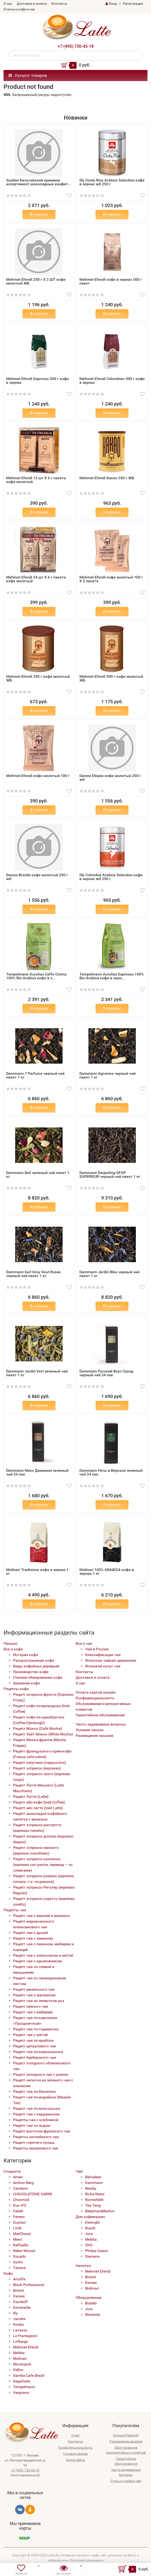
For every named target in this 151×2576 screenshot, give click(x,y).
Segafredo (21, 2381)
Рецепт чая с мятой (30, 2034)
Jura (89, 2233)
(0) (18, 195)
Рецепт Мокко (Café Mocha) (37, 1728)
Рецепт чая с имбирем (33, 2012)
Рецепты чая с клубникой (35, 2120)
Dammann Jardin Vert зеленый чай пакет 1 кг (37, 1373)
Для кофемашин (90, 2216)
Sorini (18, 2262)
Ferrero (19, 2216)
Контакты (59, 3)
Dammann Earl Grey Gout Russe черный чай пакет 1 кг (33, 1274)
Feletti (18, 2211)
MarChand (22, 2233)
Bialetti (91, 2303)
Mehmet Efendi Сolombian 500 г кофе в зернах (112, 380)
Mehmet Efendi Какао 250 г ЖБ (106, 478)
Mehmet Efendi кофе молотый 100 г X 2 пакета (111, 579)
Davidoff (20, 2302)
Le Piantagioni (25, 2336)
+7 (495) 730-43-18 (76, 46)
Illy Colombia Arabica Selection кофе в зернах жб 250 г (111, 877)
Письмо (10, 1643)
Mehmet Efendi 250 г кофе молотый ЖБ (38, 678)
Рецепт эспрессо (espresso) (37, 1768)
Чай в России (97, 1649)
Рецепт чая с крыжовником (37, 1961)
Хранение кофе (26, 1683)
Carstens (20, 2188)
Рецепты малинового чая (35, 2148)
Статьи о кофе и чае (19, 9)
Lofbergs (20, 2341)
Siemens (92, 2256)
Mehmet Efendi (25, 2347)
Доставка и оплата (32, 3)
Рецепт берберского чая (34, 2057)
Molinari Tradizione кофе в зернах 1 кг (37, 1571)
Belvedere (93, 2177)
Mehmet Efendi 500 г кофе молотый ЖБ (111, 678)
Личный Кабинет (126, 2435)
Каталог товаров (28, 75)
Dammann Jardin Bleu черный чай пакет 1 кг (109, 1274)
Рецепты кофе (16, 1689)
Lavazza (20, 2330)
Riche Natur (95, 2194)
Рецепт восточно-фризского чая (41, 2131)
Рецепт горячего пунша (34, 2142)
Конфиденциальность (95, 1698)
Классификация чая (103, 1655)
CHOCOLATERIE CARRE (32, 2194)
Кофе (8, 2273)
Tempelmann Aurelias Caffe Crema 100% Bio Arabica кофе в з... (36, 976)
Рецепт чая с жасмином (34, 1995)
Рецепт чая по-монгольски (36, 2108)
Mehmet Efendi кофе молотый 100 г (38, 775)
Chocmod (21, 2199)
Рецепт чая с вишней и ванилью (41, 1915)
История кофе (25, 1655)
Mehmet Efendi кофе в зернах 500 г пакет (110, 281)
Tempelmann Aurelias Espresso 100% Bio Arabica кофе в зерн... (111, 976)
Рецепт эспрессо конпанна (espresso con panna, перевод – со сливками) (43, 1865)
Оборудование (88, 2297)
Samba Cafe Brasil (28, 2375)
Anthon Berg (23, 2182)
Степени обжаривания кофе (37, 1677)
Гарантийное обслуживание (100, 1715)
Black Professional (28, 2285)
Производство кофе (30, 1672)
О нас (8, 3)
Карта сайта (75, 2460)
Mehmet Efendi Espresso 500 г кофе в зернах (37, 380)
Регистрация (133, 3)
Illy (15, 2313)
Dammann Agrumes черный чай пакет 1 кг (107, 1075)
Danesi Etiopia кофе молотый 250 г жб (110, 777)
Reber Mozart (24, 2250)
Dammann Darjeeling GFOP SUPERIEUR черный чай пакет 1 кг (109, 1174)
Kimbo (18, 2324)
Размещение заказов (94, 1735)
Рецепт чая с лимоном (33, 1938)
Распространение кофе (33, 1660)
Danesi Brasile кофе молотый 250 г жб (37, 877)
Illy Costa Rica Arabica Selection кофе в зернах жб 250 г (112, 182)
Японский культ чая (102, 1666)
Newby (90, 2188)
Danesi (19, 2296)
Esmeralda (22, 2307)
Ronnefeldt (94, 2199)
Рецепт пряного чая (30, 2006)
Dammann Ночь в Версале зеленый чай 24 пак (110, 1472)
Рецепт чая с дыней (30, 1932)
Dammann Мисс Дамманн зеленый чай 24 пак (37, 1472)
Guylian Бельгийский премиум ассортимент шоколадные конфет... (38, 182)
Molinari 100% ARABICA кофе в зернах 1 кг (106, 1571)
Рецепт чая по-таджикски (36, 2029)
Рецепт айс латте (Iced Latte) (38, 1808)
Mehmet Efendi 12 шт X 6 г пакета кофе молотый (36, 480)
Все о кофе (13, 1649)
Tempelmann (24, 2387)
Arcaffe (19, 2279)
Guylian (19, 2222)
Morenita (92, 2314)
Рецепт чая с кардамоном (36, 2114)
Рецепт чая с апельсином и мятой (43, 1955)
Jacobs (19, 2319)
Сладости (12, 2171)
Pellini (18, 2370)
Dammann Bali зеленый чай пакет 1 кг (37, 1174)
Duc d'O (19, 2205)
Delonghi (92, 2222)
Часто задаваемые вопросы (101, 1724)
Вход (111, 3)
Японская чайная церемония (110, 1660)
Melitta (19, 2353)
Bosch (90, 2228)
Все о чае (84, 1643)
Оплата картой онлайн (96, 1692)
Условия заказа (90, 1730)
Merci (17, 2239)
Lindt (17, 2228)
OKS (88, 2245)
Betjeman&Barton (99, 2211)
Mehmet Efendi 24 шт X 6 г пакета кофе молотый (36, 579)
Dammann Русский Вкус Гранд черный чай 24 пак (106, 1373)
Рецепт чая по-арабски (33, 2040)
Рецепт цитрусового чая (34, 2046)
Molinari (20, 2358)
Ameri (18, 2177)
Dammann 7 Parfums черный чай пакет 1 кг (35, 1075)
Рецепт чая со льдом (31, 2125)
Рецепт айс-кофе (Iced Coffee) (39, 1802)
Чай (79, 2171)
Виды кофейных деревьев (36, 1666)
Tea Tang (93, 2205)
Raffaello (20, 2245)
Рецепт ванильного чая (34, 1989)
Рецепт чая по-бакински (34, 2091)
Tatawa (19, 2267)
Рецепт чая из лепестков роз (38, 2000)
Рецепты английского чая (36, 2137)
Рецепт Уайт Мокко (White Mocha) (43, 1734)
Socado (19, 2256)
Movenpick (22, 2364)
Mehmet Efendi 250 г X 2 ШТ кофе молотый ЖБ (36, 281)
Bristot (18, 2290)
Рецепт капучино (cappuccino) (39, 1762)
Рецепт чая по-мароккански (38, 2052)
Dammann (94, 2182)
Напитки (83, 2265)
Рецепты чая (15, 1910)
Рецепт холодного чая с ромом (40, 2074)
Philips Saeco (96, 2250)
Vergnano (21, 2392)
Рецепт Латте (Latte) (31, 1796)
